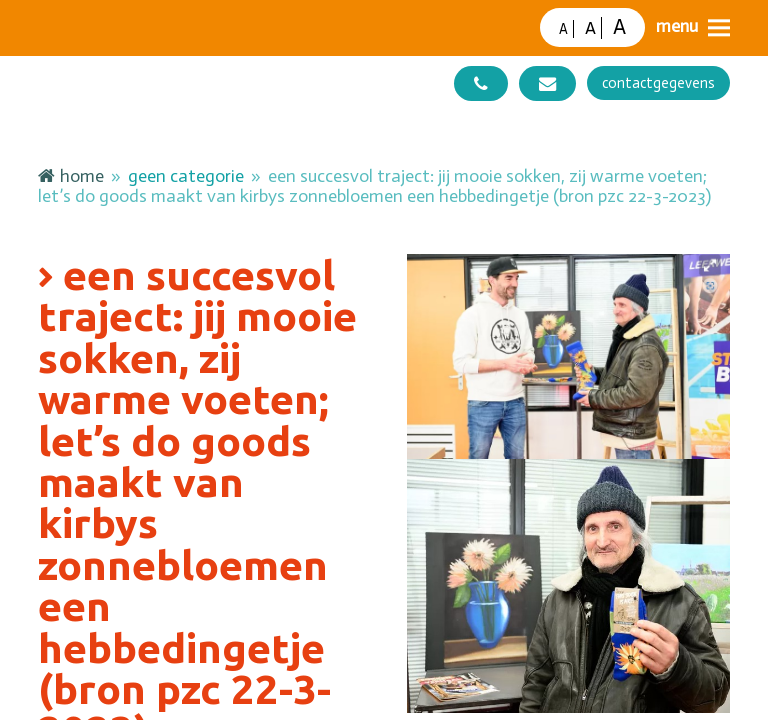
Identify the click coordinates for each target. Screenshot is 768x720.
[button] (693, 27)
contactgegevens (658, 83)
